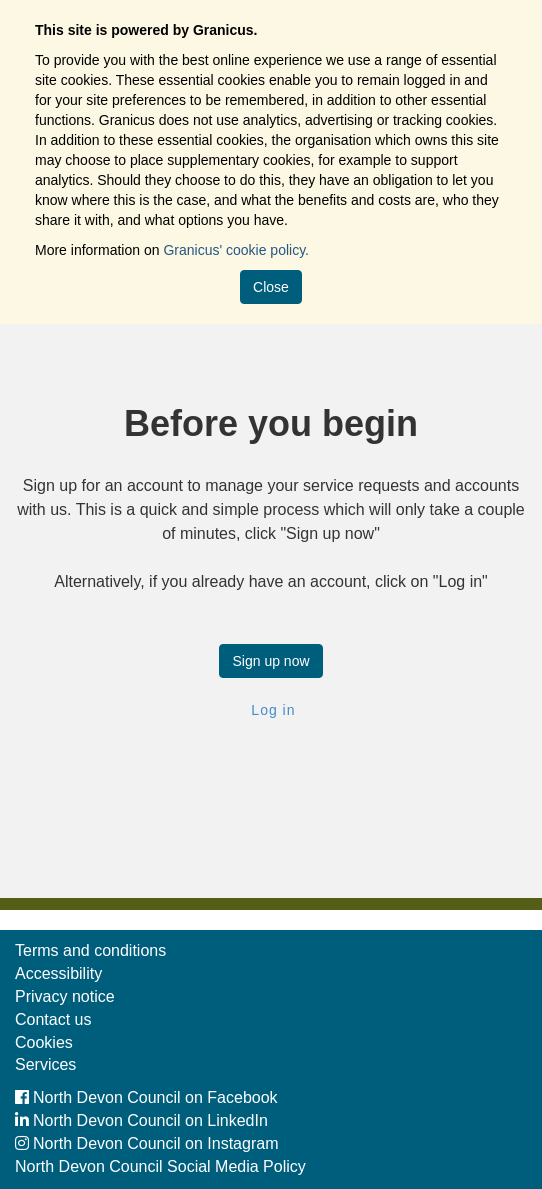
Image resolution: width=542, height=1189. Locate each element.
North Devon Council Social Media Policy (160, 1166)
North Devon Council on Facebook (146, 1097)
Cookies (44, 1042)
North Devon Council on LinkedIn (141, 1120)
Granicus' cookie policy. (236, 250)
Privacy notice (65, 996)
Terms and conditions (90, 950)
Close (271, 287)
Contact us (53, 1019)
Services (45, 1064)
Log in (270, 710)
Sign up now (270, 661)
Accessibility (58, 973)
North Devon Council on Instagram (146, 1143)
